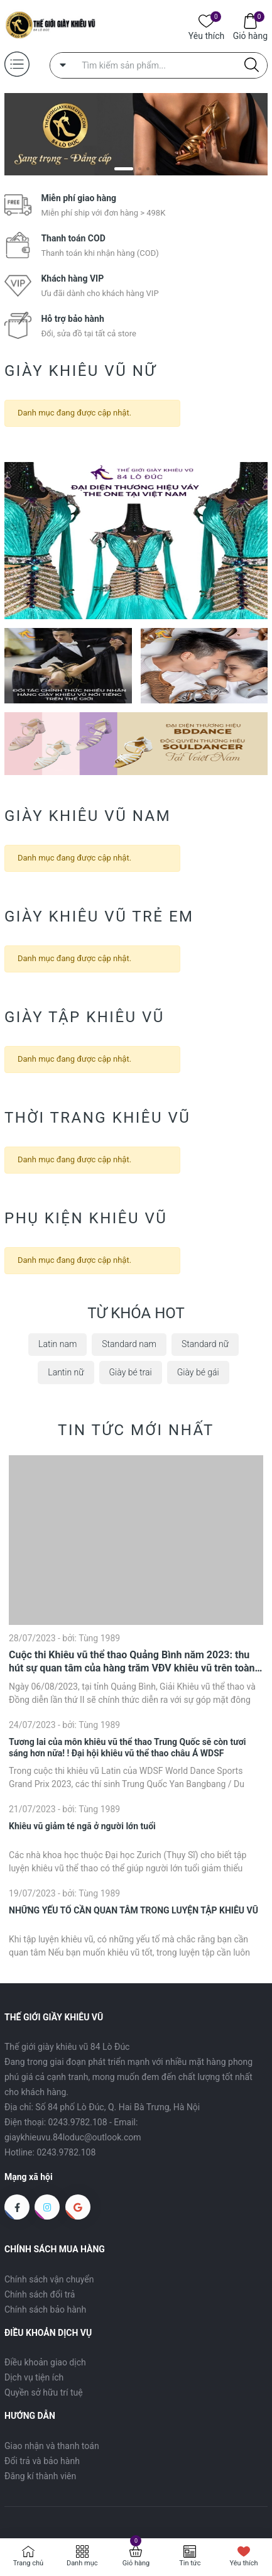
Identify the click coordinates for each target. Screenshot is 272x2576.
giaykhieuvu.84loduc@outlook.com (72, 2137)
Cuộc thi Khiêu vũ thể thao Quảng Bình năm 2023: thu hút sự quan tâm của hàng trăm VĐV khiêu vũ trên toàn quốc (132, 1662)
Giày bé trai (130, 1372)
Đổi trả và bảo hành (42, 2461)
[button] (123, 168)
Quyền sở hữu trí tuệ (43, 2392)
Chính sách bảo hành (45, 2309)
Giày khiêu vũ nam (87, 816)
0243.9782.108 (77, 2122)
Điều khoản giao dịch (45, 2362)
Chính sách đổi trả (39, 2294)
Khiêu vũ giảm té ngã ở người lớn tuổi (82, 1826)
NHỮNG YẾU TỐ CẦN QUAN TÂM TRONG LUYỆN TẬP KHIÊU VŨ (133, 1910)
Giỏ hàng (250, 35)
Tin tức (189, 2563)
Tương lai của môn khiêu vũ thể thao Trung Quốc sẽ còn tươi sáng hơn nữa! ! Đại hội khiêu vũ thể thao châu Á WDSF (127, 1747)
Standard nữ (205, 1344)
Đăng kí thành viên (40, 2476)
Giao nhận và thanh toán (51, 2446)
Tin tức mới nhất (136, 1430)
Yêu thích (206, 35)
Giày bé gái (198, 1372)
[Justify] (251, 65)
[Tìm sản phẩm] (158, 65)
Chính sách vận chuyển (49, 2279)
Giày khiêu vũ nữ (80, 371)
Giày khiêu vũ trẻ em (99, 916)
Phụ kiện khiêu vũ (85, 1218)
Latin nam (57, 1344)
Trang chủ (28, 2563)
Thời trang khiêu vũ (97, 1117)
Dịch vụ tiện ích (33, 2377)
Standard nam (129, 1344)
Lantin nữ (66, 1372)
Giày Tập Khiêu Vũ (84, 1017)
